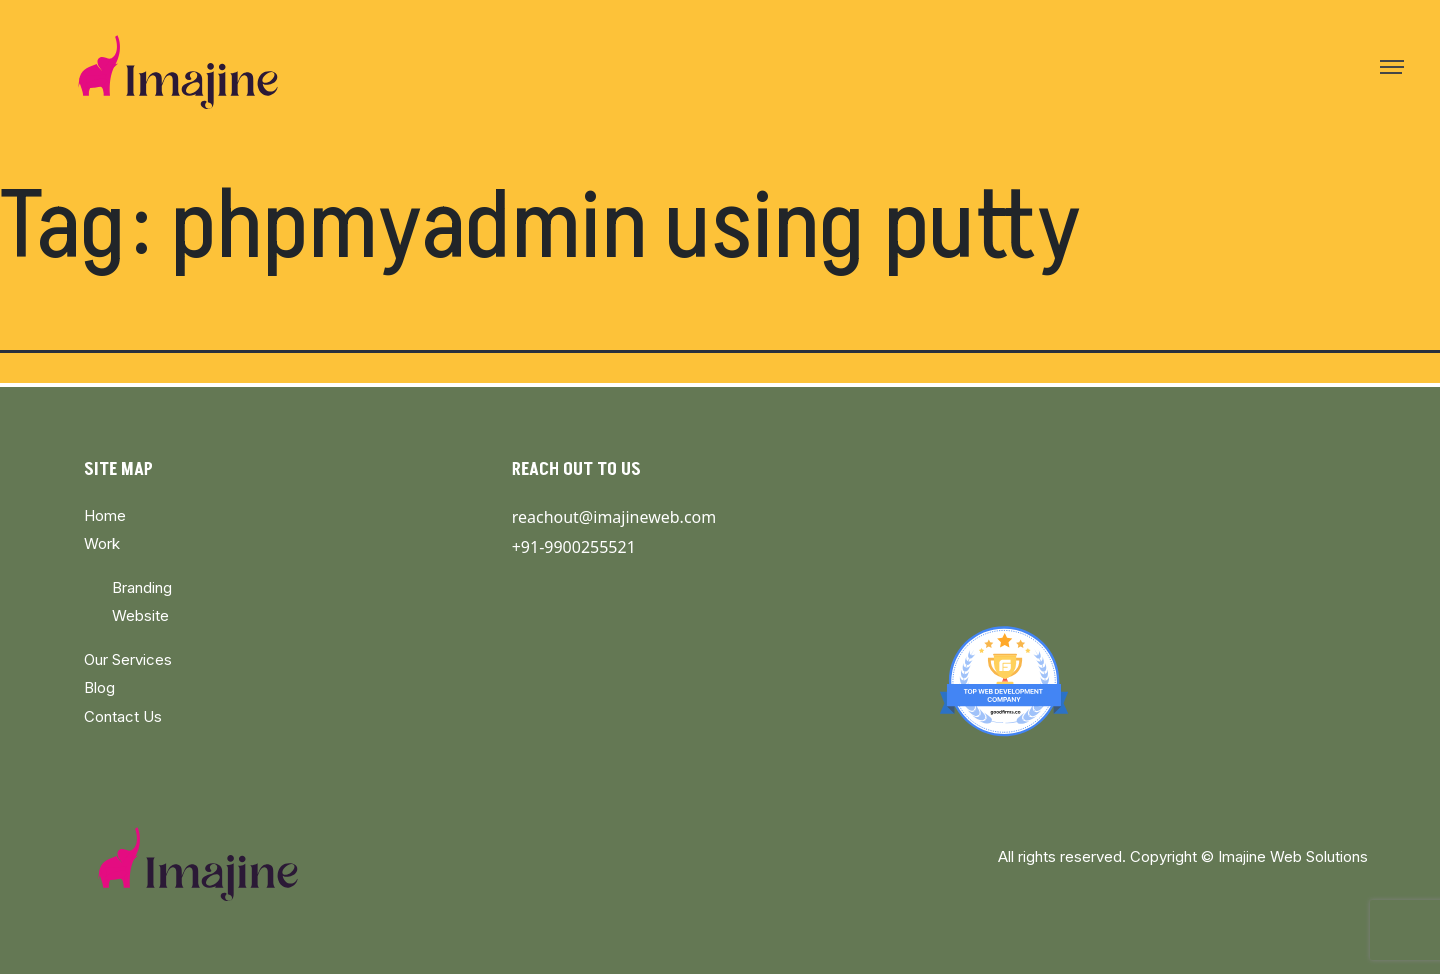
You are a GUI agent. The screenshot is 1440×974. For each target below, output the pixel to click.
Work (102, 543)
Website (140, 615)
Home (105, 515)
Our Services (128, 659)
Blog (99, 687)
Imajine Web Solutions (1293, 856)
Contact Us (123, 716)
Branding (142, 587)
